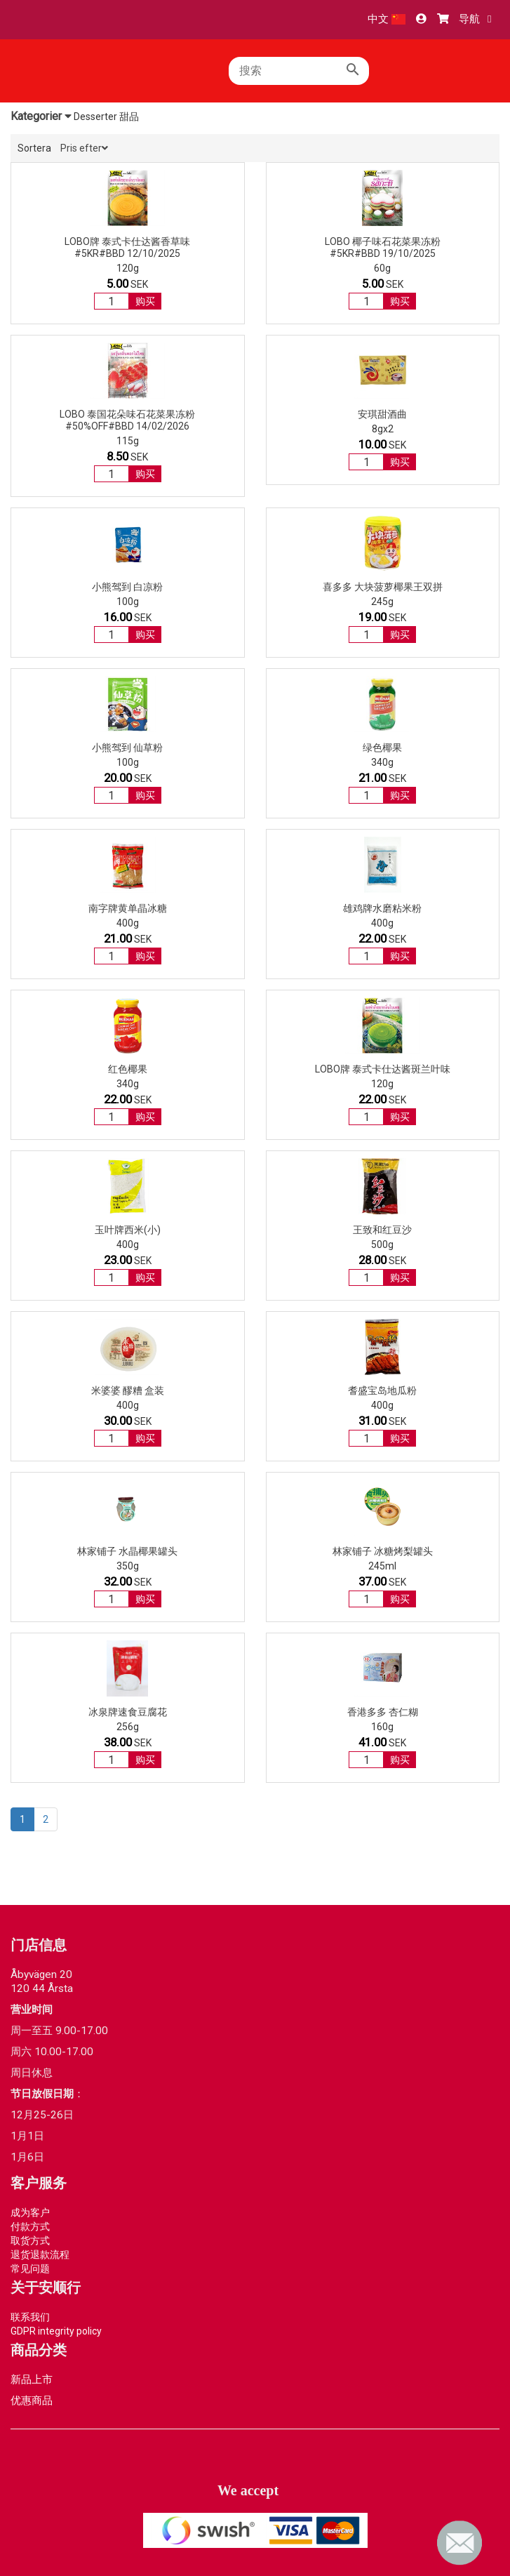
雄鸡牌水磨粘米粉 (382, 908)
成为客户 (30, 2212)
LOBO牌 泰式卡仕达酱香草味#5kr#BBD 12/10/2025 (127, 247)
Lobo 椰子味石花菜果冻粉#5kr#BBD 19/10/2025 (383, 247)
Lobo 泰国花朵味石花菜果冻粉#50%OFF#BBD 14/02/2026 (127, 420)
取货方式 (30, 2240)
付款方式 (30, 2226)
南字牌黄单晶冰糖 (127, 908)
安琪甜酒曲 (382, 414)
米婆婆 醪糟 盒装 (127, 1390)
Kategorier (41, 116)
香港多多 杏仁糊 (382, 1712)
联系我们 (30, 2317)
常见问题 (30, 2268)
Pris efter (84, 148)
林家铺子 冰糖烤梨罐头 (383, 1551)
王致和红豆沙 (382, 1229)
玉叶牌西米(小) (128, 1229)
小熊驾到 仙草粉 (127, 747)
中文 (386, 19)
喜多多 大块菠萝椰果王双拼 (383, 586)
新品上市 (32, 2379)
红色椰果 (127, 1069)
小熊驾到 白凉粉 (127, 586)
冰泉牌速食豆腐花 (127, 1712)
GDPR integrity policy (56, 2331)
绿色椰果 (382, 747)
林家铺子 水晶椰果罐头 (127, 1551)
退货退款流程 (40, 2254)
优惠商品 (32, 2400)
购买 (145, 301)
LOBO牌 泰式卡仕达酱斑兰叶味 (382, 1069)
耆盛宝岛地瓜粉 (382, 1390)
